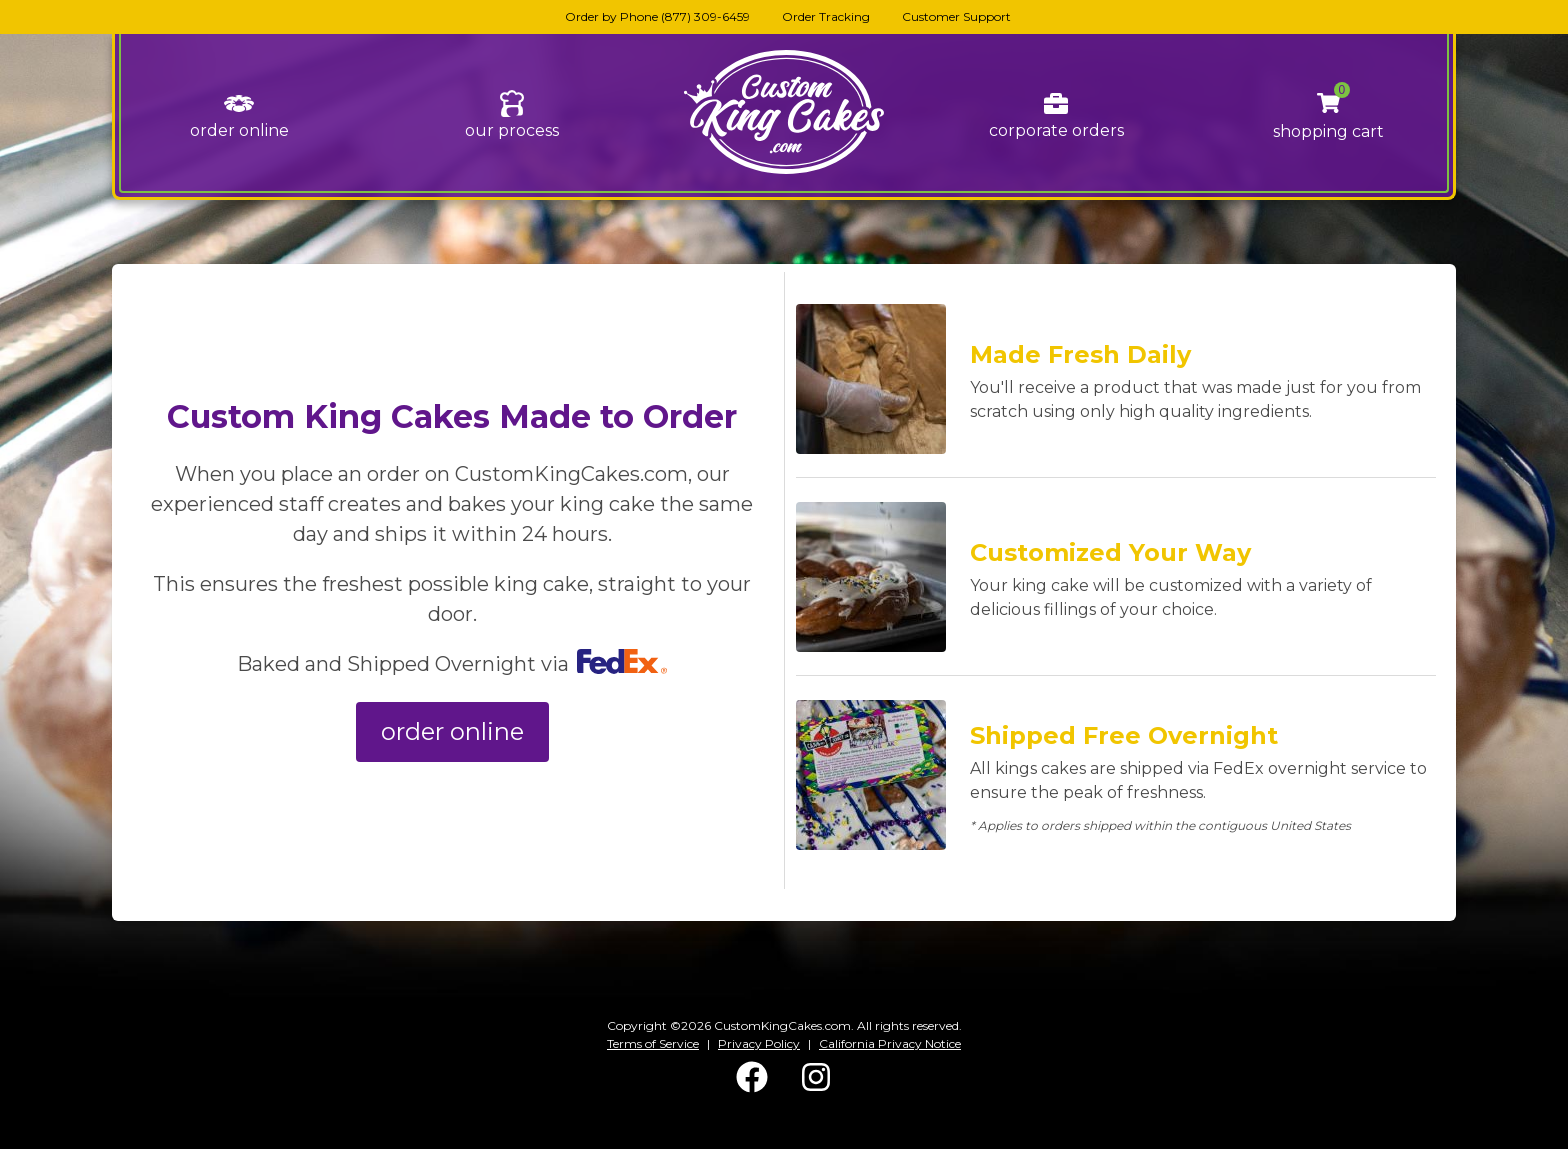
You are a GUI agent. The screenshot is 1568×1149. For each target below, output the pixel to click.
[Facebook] (752, 1088)
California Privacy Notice (890, 1043)
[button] (1329, 103)
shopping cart (1328, 131)
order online (239, 130)
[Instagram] (816, 1088)
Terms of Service (653, 1043)
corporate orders (1056, 130)
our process (512, 130)
